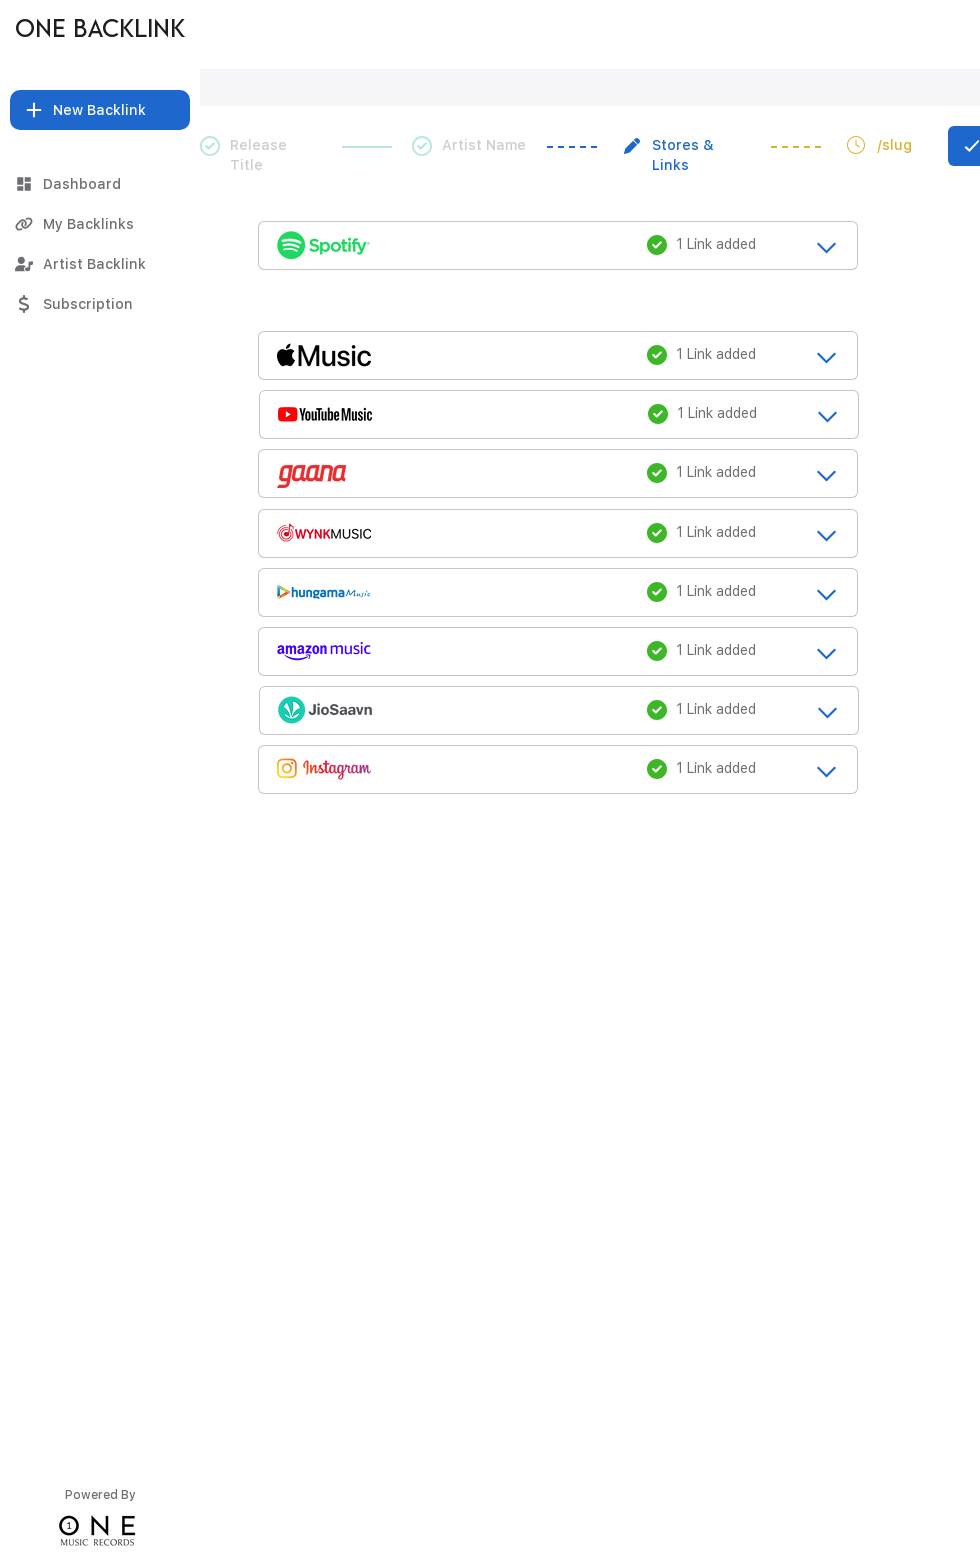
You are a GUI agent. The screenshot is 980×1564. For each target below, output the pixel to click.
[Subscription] (100, 304)
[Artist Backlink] (100, 264)
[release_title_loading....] (558, 244)
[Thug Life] (249, 30)
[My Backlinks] (100, 224)
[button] (100, 110)
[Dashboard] (100, 184)
